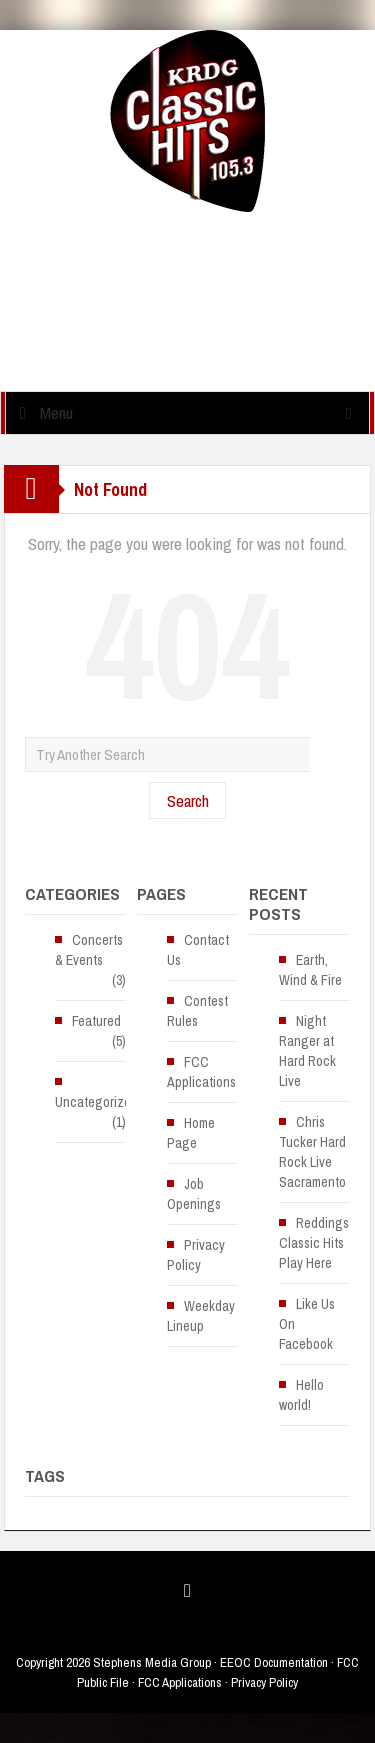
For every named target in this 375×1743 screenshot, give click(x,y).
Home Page (191, 1133)
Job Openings (194, 1194)
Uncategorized (96, 1102)
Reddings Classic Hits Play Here (314, 1243)
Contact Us (198, 950)
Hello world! (301, 1395)
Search (188, 800)
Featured (96, 1021)
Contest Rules (197, 1011)
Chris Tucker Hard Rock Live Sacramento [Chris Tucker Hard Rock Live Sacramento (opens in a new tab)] (312, 1152)
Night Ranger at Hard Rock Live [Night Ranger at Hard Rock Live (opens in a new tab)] (307, 1051)
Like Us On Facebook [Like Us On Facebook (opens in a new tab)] (307, 1324)
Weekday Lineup (201, 1316)
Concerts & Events (89, 950)
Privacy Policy (196, 1255)
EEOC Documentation (274, 1662)
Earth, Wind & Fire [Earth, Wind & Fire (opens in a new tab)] (310, 970)
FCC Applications (201, 1072)
